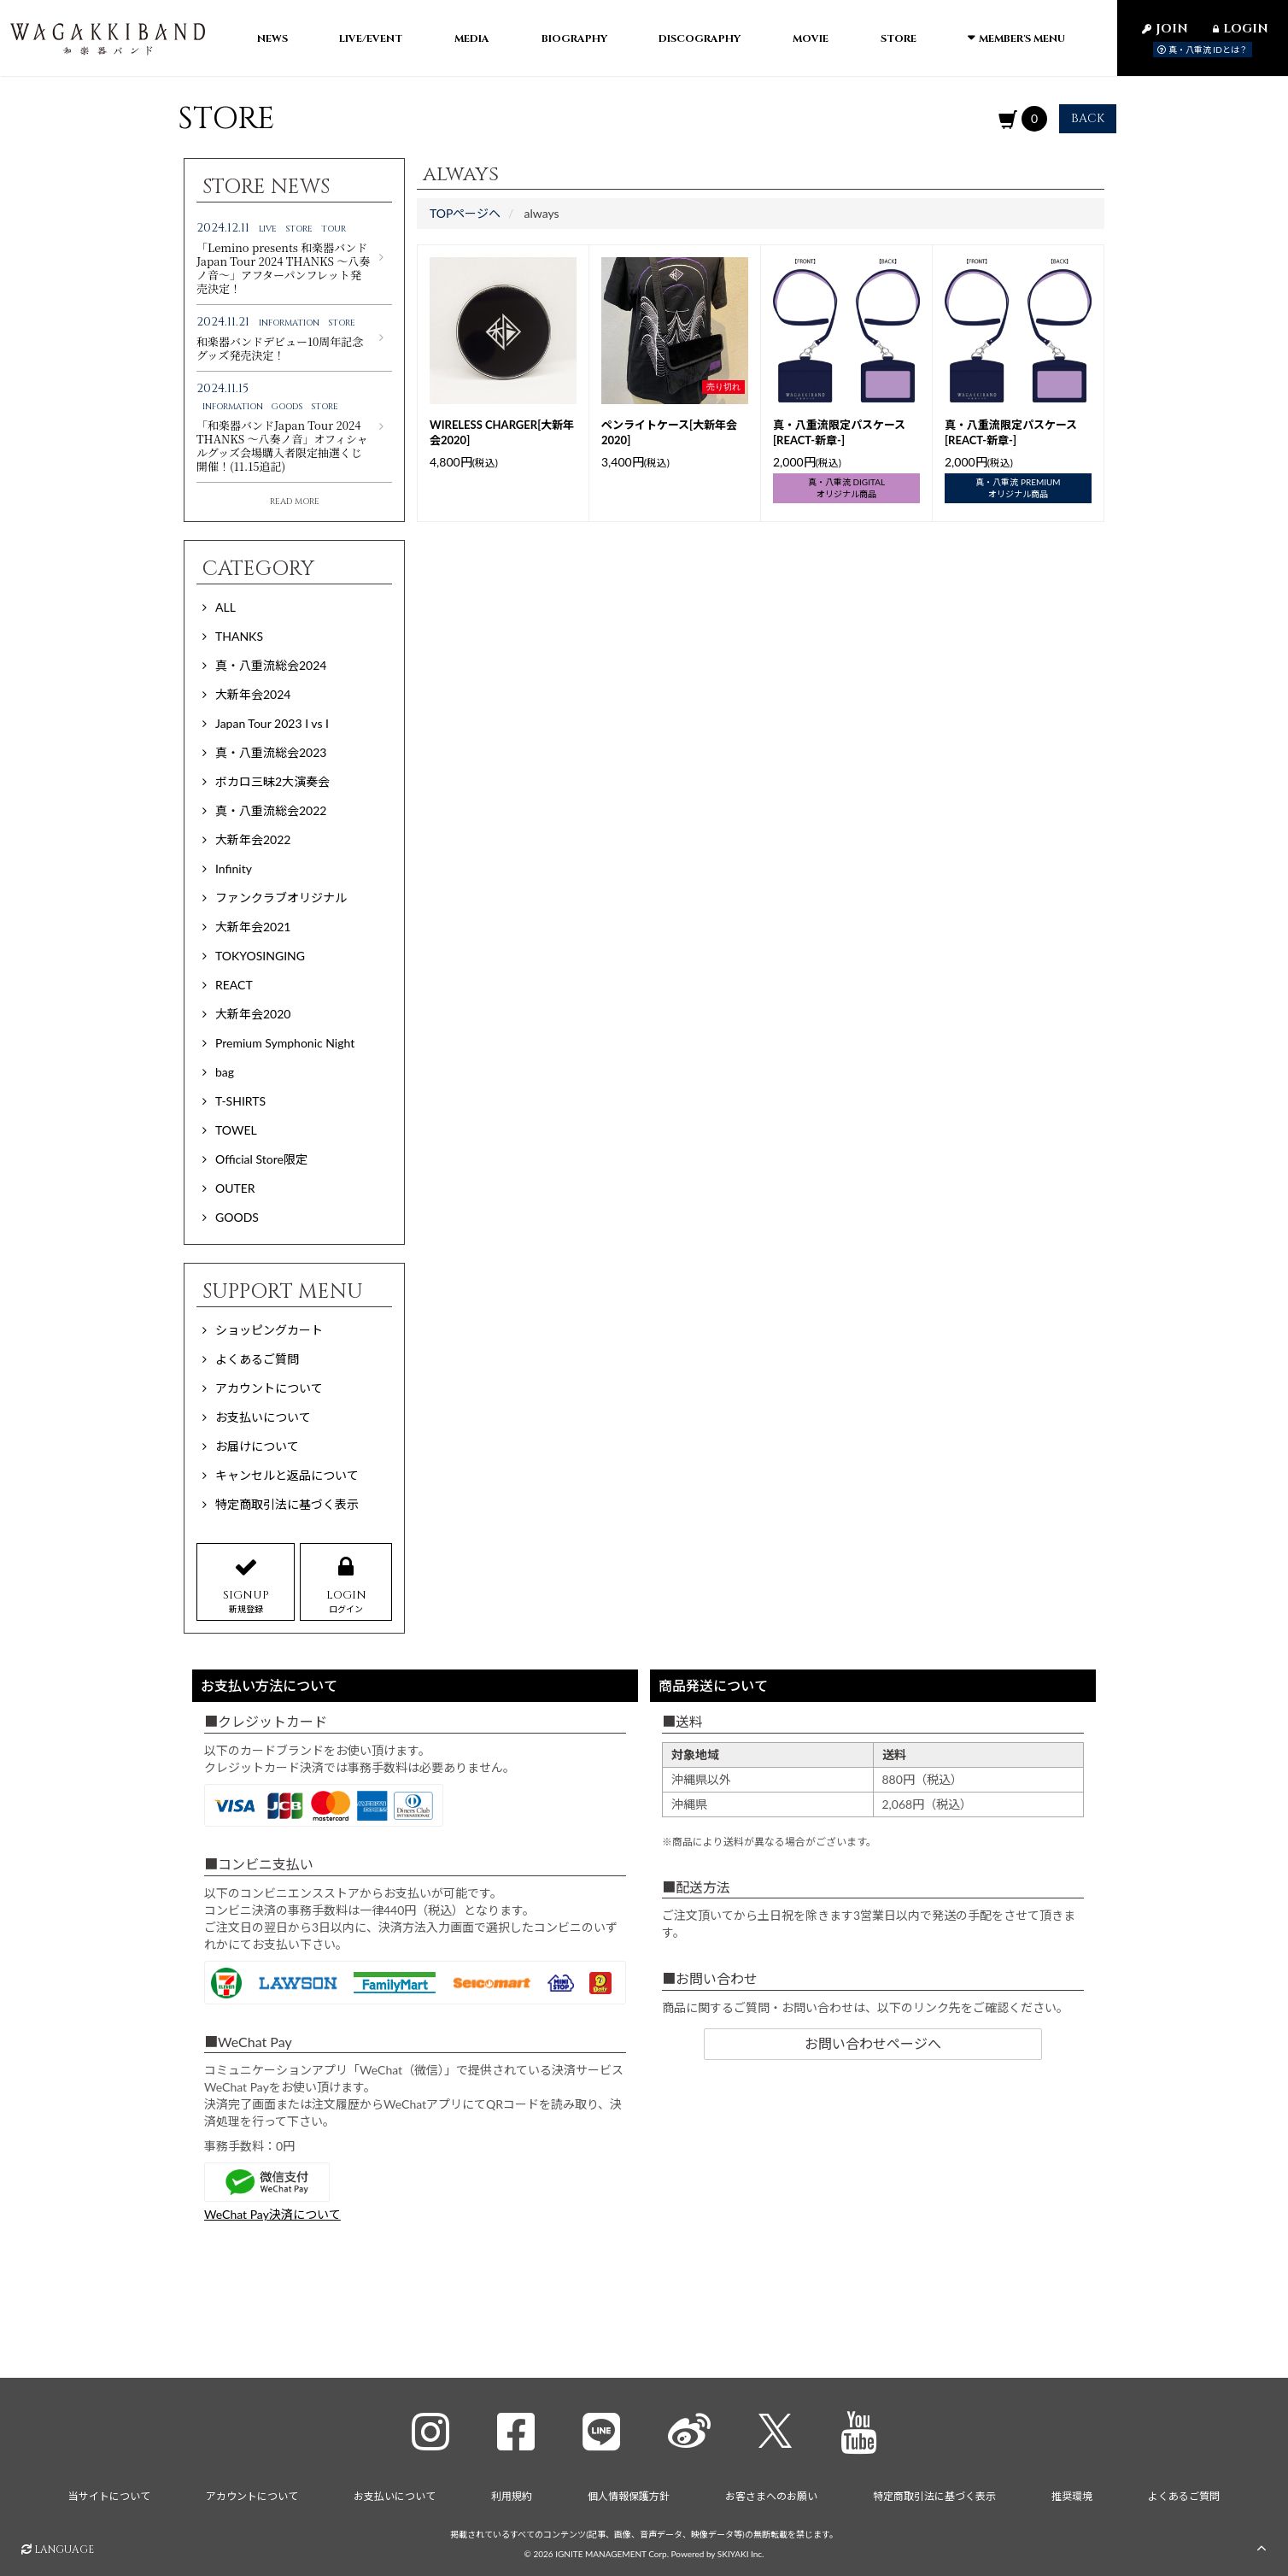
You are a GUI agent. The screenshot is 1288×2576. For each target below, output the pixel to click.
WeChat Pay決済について (272, 2217)
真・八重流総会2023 (270, 755)
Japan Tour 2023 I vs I (272, 726)
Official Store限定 (261, 1161)
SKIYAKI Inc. (740, 2551)
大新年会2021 (252, 929)
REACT (234, 987)
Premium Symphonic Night (284, 1045)
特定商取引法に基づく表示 (934, 2493)
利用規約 (511, 2493)
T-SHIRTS (240, 1103)
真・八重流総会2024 (270, 667)
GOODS (237, 1219)
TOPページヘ (465, 215)
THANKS (239, 638)
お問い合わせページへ (873, 2046)
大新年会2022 (252, 842)
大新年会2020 (252, 1016)
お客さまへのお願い (771, 2493)
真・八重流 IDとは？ (1202, 49)
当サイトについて (109, 2493)
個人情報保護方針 (629, 2493)
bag (224, 1074)
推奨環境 (1071, 2493)
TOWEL (236, 1132)
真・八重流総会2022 (270, 813)
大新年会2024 (252, 696)
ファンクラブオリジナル (281, 900)
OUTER (235, 1190)
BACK (1087, 121)
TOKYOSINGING (260, 958)
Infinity (233, 871)
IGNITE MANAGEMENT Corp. (612, 2551)
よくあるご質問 (1184, 2493)
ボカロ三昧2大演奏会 (272, 784)
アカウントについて (252, 2493)
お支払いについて (395, 2493)
